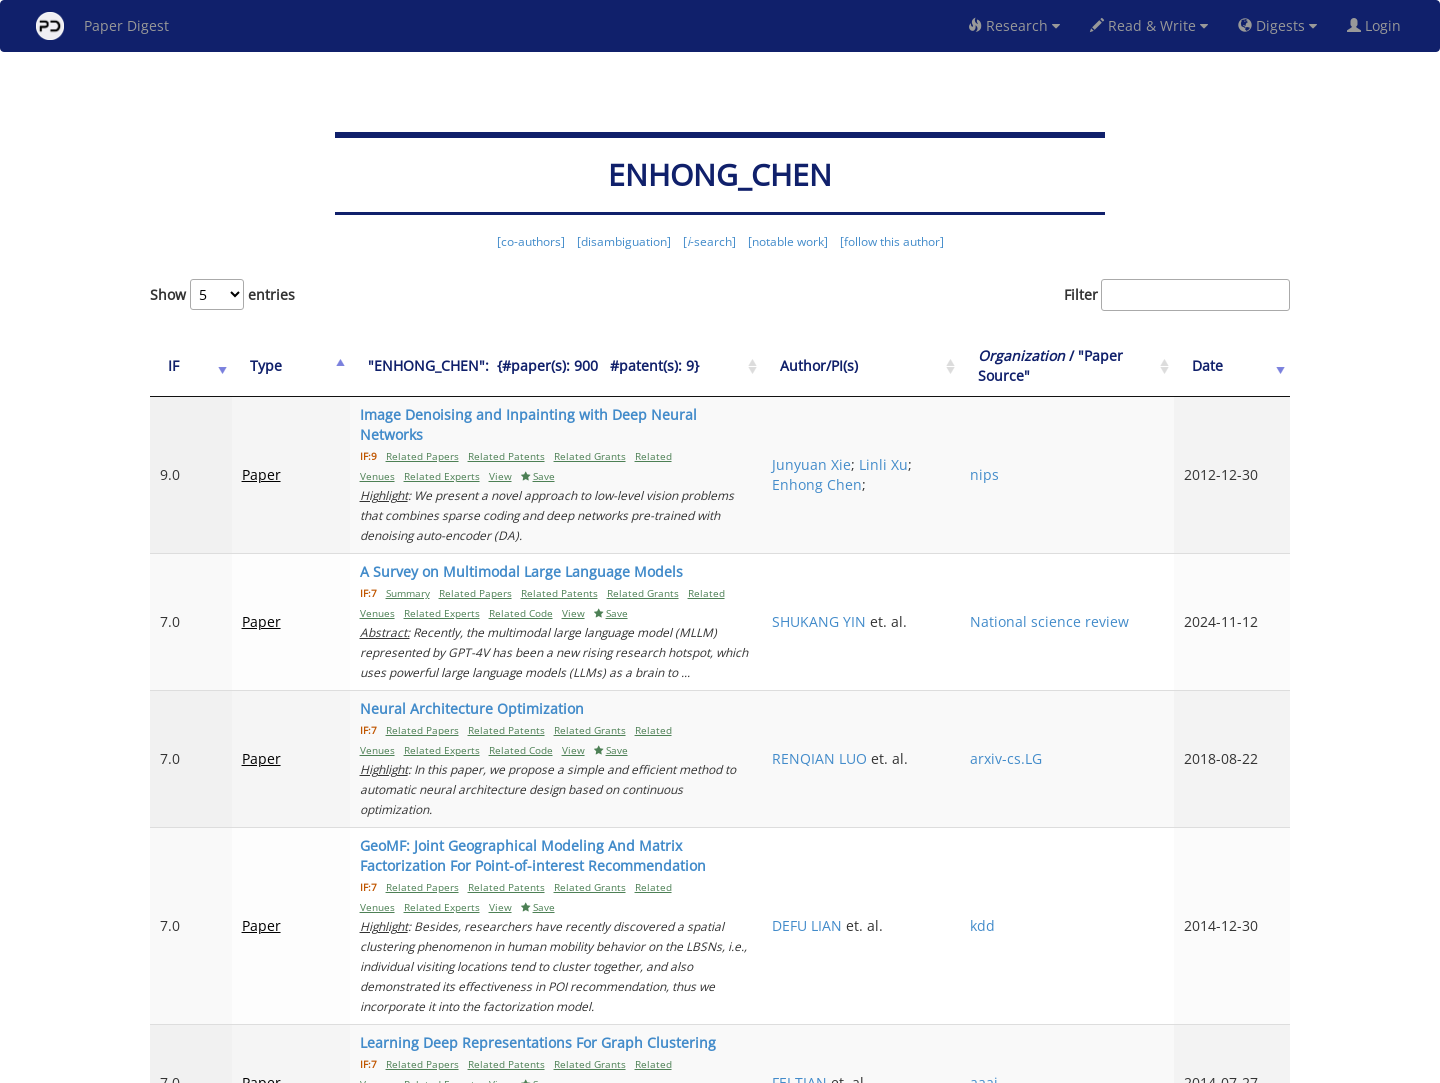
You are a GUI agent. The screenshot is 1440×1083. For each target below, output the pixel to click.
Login (1378, 25)
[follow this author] (892, 241)
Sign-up (679, 1064)
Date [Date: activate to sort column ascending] (1231, 365)
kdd (1052, 805)
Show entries (222, 294)
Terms (728, 1064)
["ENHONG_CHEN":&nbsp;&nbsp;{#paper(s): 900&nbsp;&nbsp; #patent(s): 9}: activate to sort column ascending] (591, 366)
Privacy (776, 1064)
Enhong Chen (955, 454)
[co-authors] (531, 241)
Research (1014, 25)
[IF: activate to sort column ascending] (182, 366)
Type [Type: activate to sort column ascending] (248, 365)
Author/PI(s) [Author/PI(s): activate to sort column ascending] (932, 365)
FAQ (636, 1064)
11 (1204, 983)
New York (882, 1064)
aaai (1054, 922)
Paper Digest (102, 26)
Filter (1177, 295)
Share (822, 1064)
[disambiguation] (624, 241)
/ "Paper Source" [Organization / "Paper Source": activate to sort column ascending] (1098, 365)
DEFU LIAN (920, 805)
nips (1054, 444)
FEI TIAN (912, 922)
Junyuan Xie (924, 434)
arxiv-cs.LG (1076, 668)
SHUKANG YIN (932, 551)
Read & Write (1149, 25)
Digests (1277, 25)
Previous (896, 983)
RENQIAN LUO (932, 658)
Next (1259, 983)
